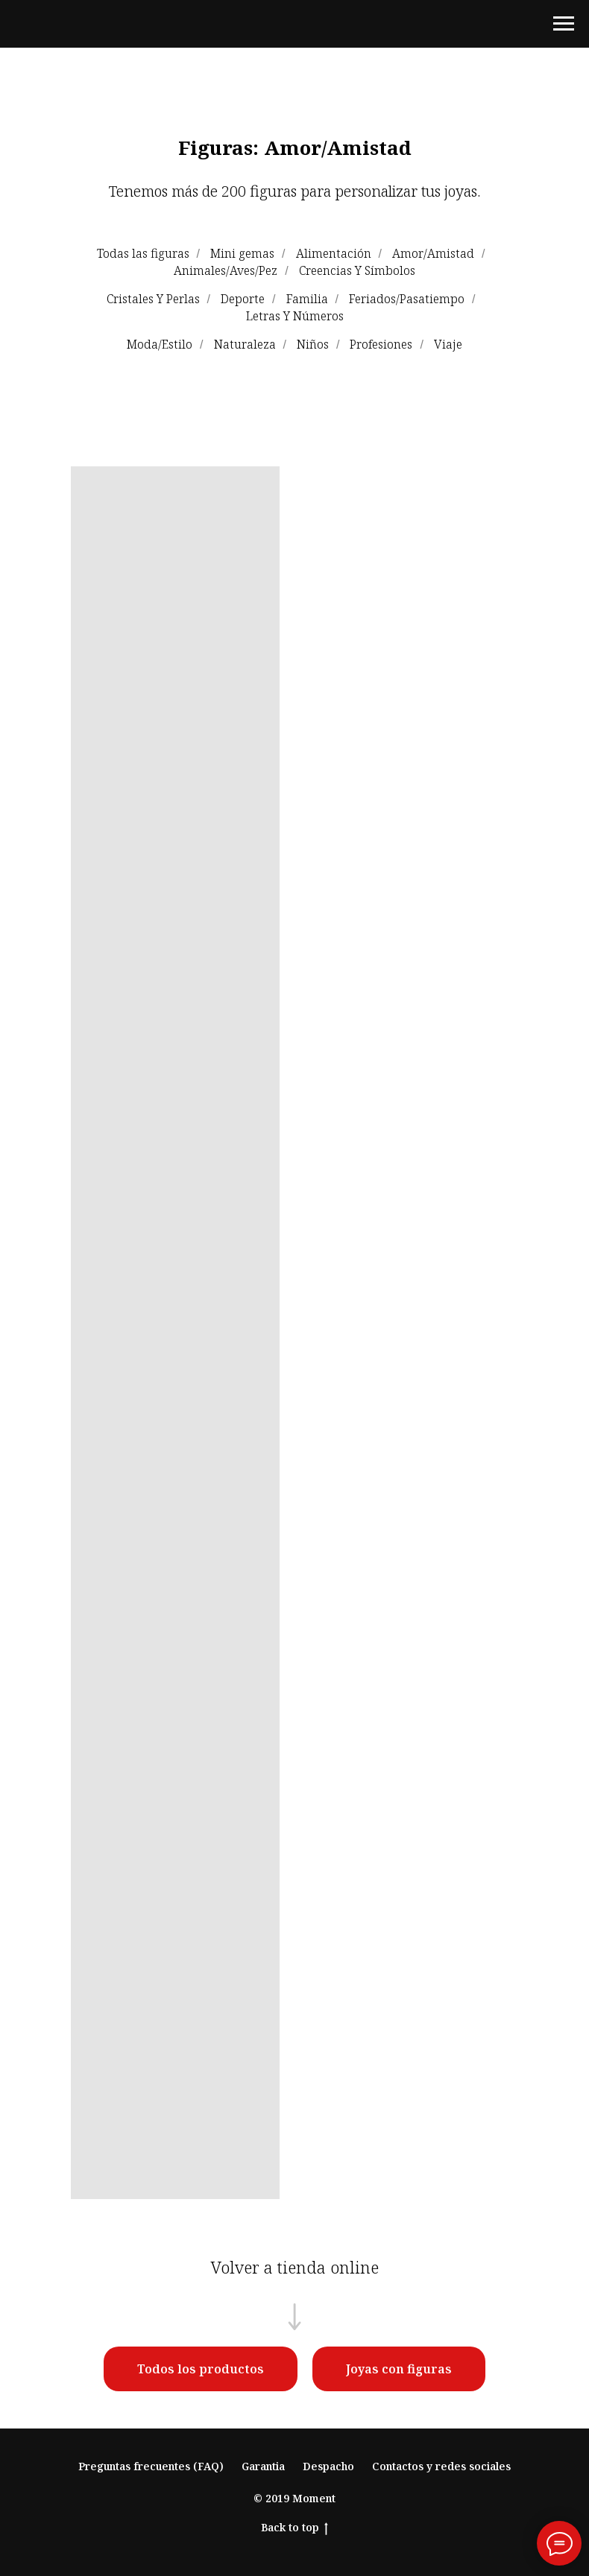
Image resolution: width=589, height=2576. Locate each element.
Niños (313, 344)
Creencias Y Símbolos (357, 271)
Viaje (448, 344)
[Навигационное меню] (563, 23)
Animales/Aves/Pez (225, 271)
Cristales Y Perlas (153, 299)
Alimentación (333, 254)
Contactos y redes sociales (441, 2466)
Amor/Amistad (433, 254)
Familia (307, 299)
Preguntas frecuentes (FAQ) (151, 2466)
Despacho (328, 2466)
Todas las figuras (143, 254)
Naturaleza (245, 344)
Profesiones (381, 344)
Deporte (243, 299)
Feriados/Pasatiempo (406, 299)
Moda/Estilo (159, 344)
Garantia (263, 2466)
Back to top (294, 2528)
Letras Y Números (295, 316)
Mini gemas (242, 254)
